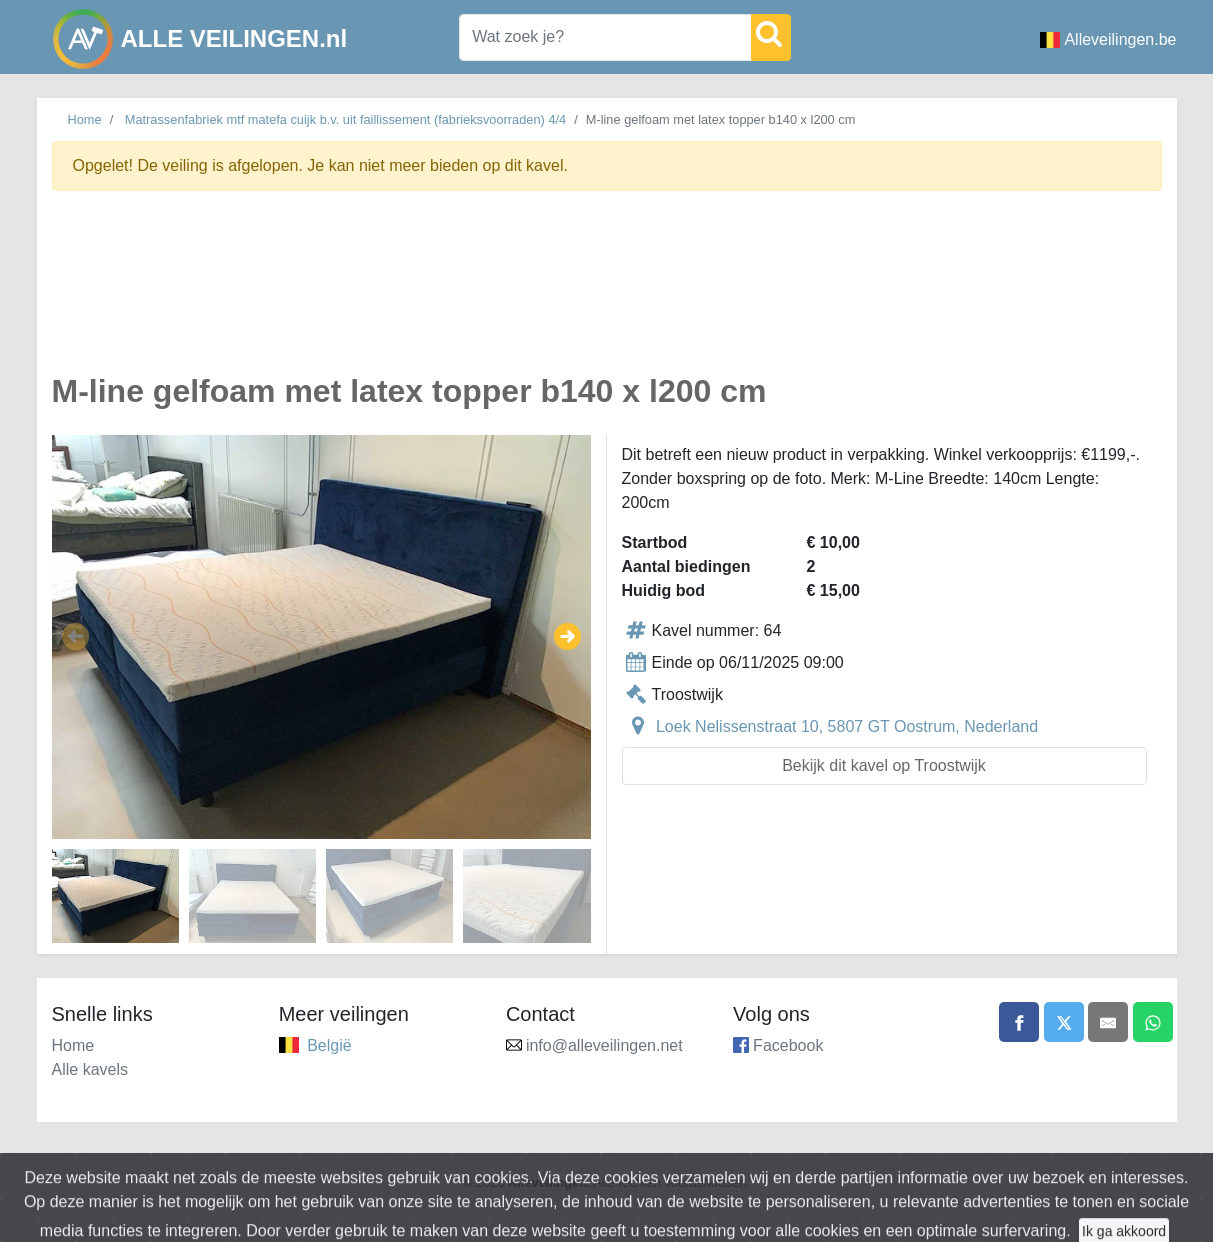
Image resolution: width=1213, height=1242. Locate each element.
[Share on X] (1064, 1022)
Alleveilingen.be (1108, 39)
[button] (75, 637)
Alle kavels (90, 1069)
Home (85, 119)
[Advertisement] (607, 293)
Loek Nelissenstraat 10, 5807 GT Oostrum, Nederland (847, 726)
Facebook (788, 1045)
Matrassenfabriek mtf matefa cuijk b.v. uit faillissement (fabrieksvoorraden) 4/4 (345, 119)
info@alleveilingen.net (604, 1045)
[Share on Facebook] (1019, 1022)
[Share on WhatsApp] (1153, 1022)
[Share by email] (1108, 1022)
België (329, 1045)
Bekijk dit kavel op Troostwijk (884, 765)
